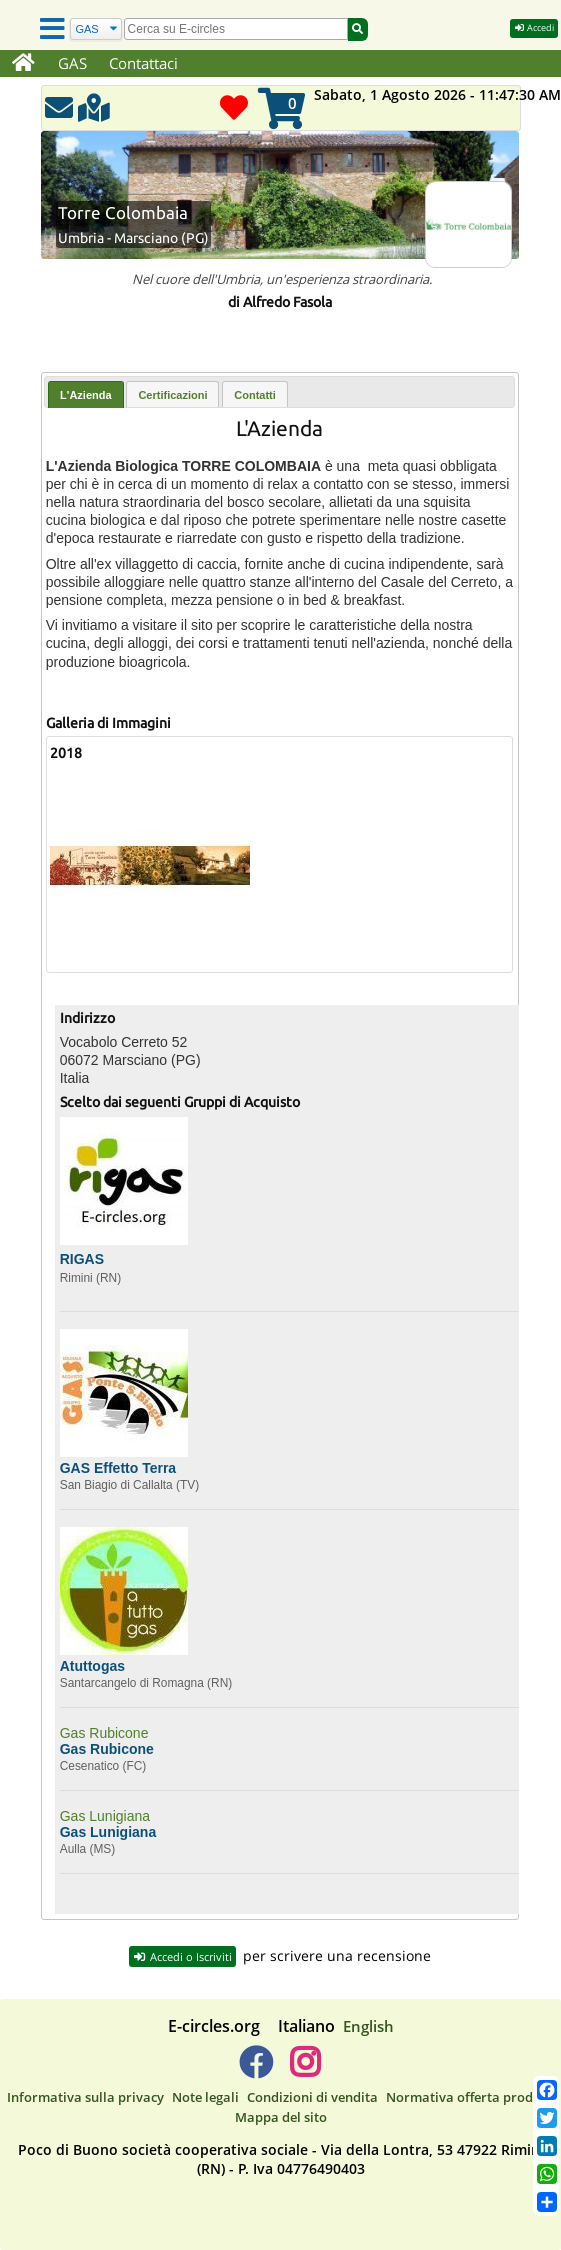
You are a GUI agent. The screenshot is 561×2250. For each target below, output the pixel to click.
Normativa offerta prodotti (470, 2097)
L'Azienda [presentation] (86, 395)
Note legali (205, 2097)
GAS (72, 63)
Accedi (534, 27)
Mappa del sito (281, 2117)
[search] (236, 29)
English (368, 2026)
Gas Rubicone (104, 1733)
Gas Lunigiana (105, 1816)
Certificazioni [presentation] (172, 395)
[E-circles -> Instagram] (305, 2070)
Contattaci (143, 63)
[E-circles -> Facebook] (255, 2070)
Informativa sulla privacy (85, 2097)
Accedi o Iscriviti (182, 1956)
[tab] (86, 394)
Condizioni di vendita (312, 2097)
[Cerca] (96, 29)
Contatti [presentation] (255, 395)
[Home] (23, 64)
